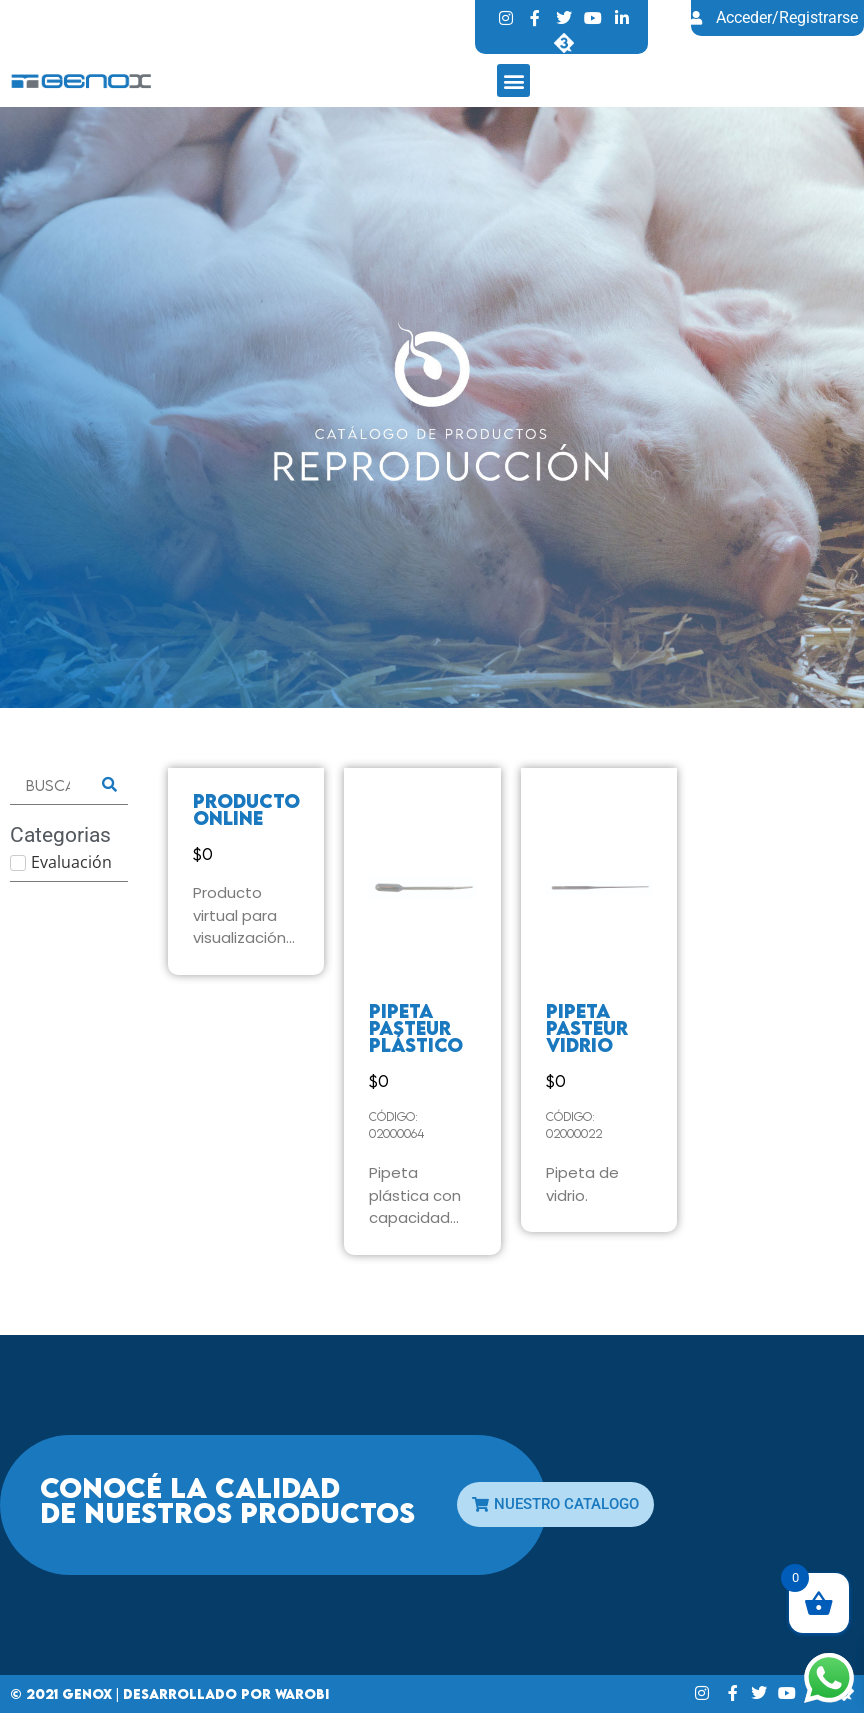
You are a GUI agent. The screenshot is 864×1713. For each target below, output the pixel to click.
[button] (513, 80)
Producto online (246, 809)
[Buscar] (48, 786)
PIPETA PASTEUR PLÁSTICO (416, 1028)
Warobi (302, 1694)
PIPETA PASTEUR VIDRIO (587, 1028)
